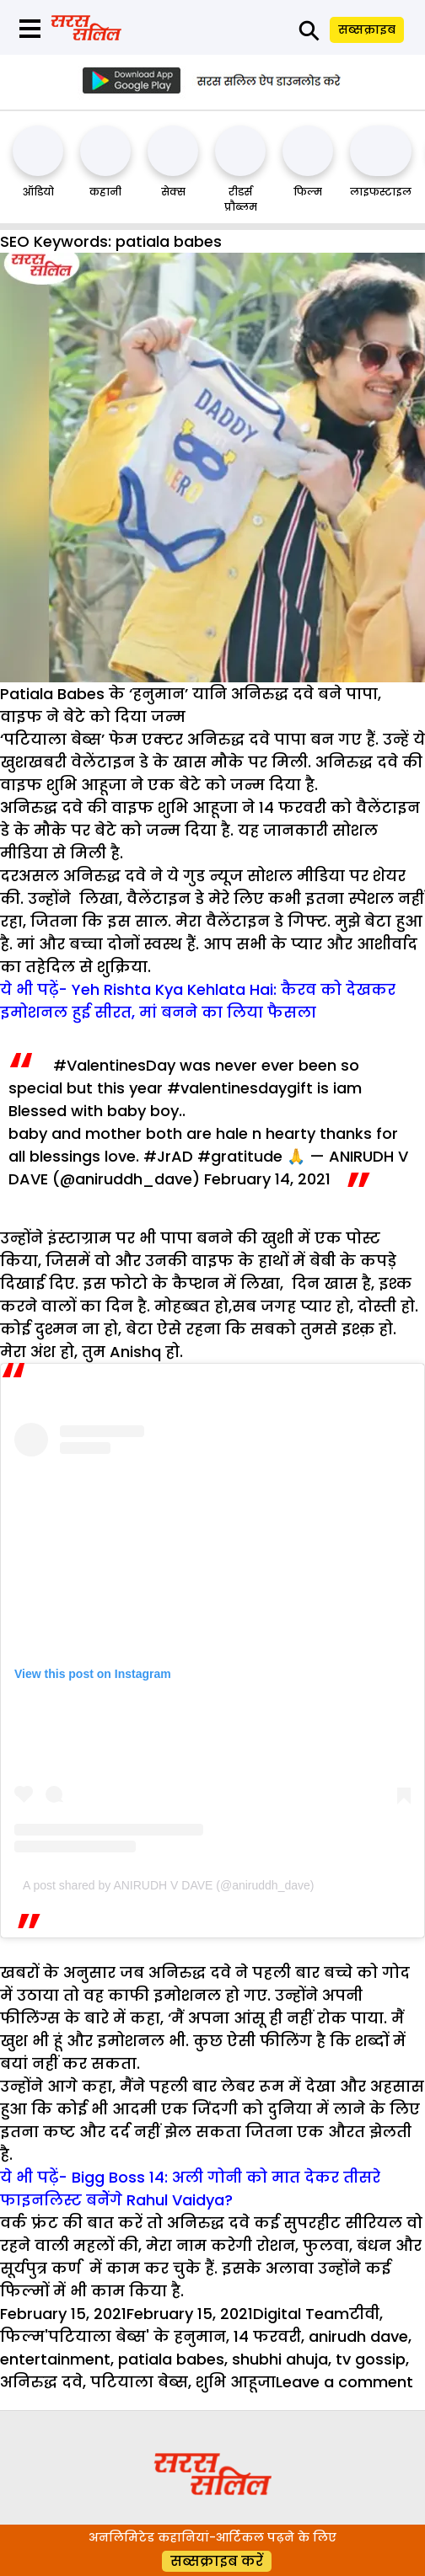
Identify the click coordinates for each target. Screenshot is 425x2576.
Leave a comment (344, 2381)
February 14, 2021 (267, 1178)
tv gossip (371, 2359)
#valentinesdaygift (240, 1087)
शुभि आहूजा (236, 2381)
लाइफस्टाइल (381, 191)
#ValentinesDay (114, 1065)
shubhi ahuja (280, 2359)
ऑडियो (38, 191)
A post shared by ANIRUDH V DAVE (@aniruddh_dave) (168, 1885)
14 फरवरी (267, 2336)
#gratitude (239, 1156)
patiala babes (171, 2359)
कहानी (105, 191)
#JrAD (168, 1156)
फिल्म (307, 191)
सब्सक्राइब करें (216, 2561)
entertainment (55, 2359)
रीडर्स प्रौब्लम (240, 199)
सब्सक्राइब (366, 29)
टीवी (364, 2313)
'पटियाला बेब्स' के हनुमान (135, 2336)
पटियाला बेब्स (139, 2381)
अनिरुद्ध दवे (41, 2381)
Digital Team (301, 2313)
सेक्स (173, 191)
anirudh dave (358, 2336)
